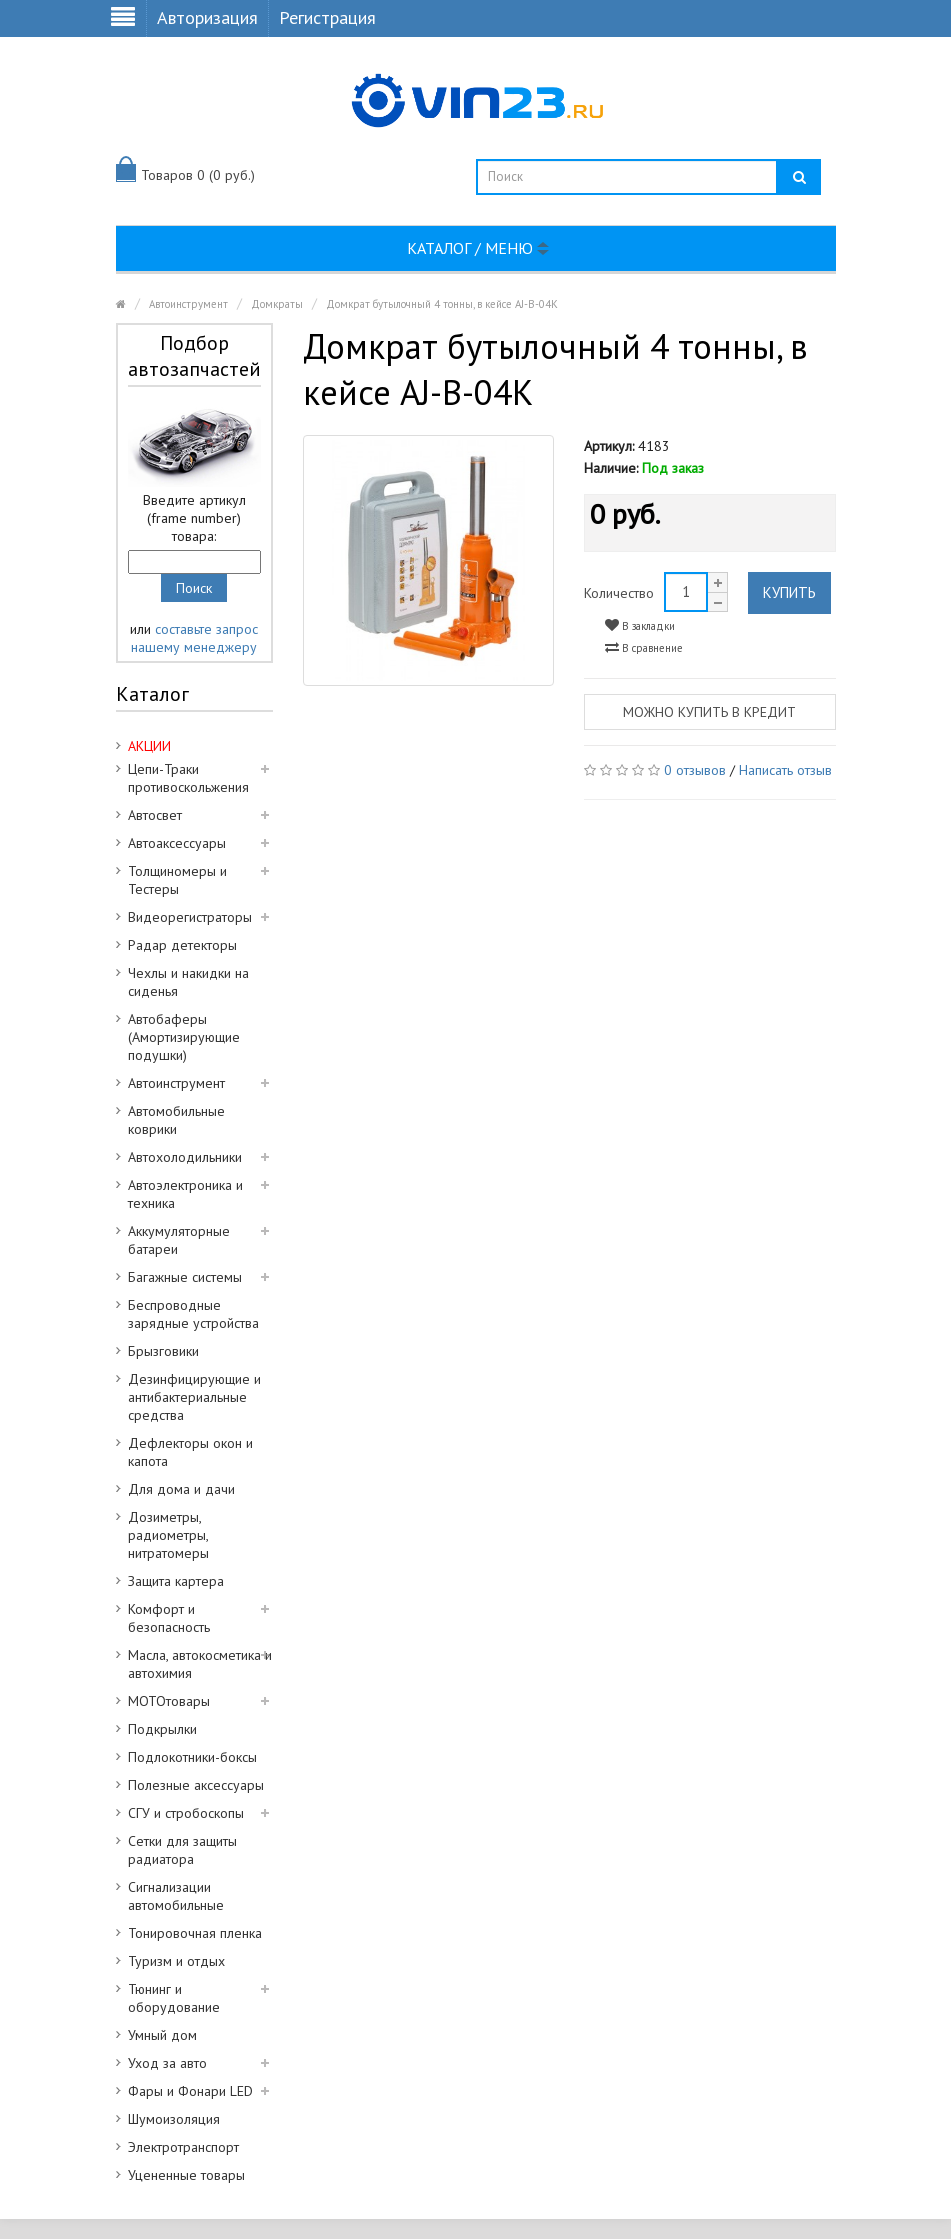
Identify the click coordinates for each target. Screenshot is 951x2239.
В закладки (640, 625)
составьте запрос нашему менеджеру (194, 638)
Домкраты (277, 304)
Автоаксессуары (177, 843)
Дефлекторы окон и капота (190, 1452)
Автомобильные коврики (176, 1120)
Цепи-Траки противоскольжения (188, 778)
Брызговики (163, 1351)
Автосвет (155, 815)
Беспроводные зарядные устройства (193, 1314)
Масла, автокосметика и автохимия (200, 1664)
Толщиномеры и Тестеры (177, 880)
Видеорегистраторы (190, 917)
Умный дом (162, 2035)
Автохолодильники (185, 1157)
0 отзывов (695, 770)
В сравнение (644, 647)
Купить (789, 592)
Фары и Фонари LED (190, 2091)
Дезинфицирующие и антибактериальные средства (194, 1397)
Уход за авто (167, 2063)
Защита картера (176, 1581)
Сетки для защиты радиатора (182, 1850)
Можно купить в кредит (709, 712)
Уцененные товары (186, 2175)
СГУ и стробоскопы (186, 1813)
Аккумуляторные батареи (179, 1240)
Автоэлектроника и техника (185, 1194)
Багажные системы (185, 1277)
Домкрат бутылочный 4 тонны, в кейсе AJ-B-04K (442, 304)
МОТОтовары (169, 1701)
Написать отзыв (785, 770)
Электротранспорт (183, 2147)
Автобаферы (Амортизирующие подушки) (184, 1037)
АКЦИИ (149, 746)
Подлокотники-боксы (192, 1757)
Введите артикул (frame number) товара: (194, 518)
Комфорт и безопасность (169, 1618)
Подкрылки (162, 1729)
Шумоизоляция (174, 2119)
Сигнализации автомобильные (176, 1896)
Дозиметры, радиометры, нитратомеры (168, 1535)
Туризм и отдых (176, 1961)
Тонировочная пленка (195, 1933)
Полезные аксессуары (196, 1785)
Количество (619, 593)
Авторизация (207, 17)
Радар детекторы (182, 945)
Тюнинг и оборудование (174, 1998)
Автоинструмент (188, 304)
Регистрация (327, 17)
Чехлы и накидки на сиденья (188, 982)
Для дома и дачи (181, 1489)
